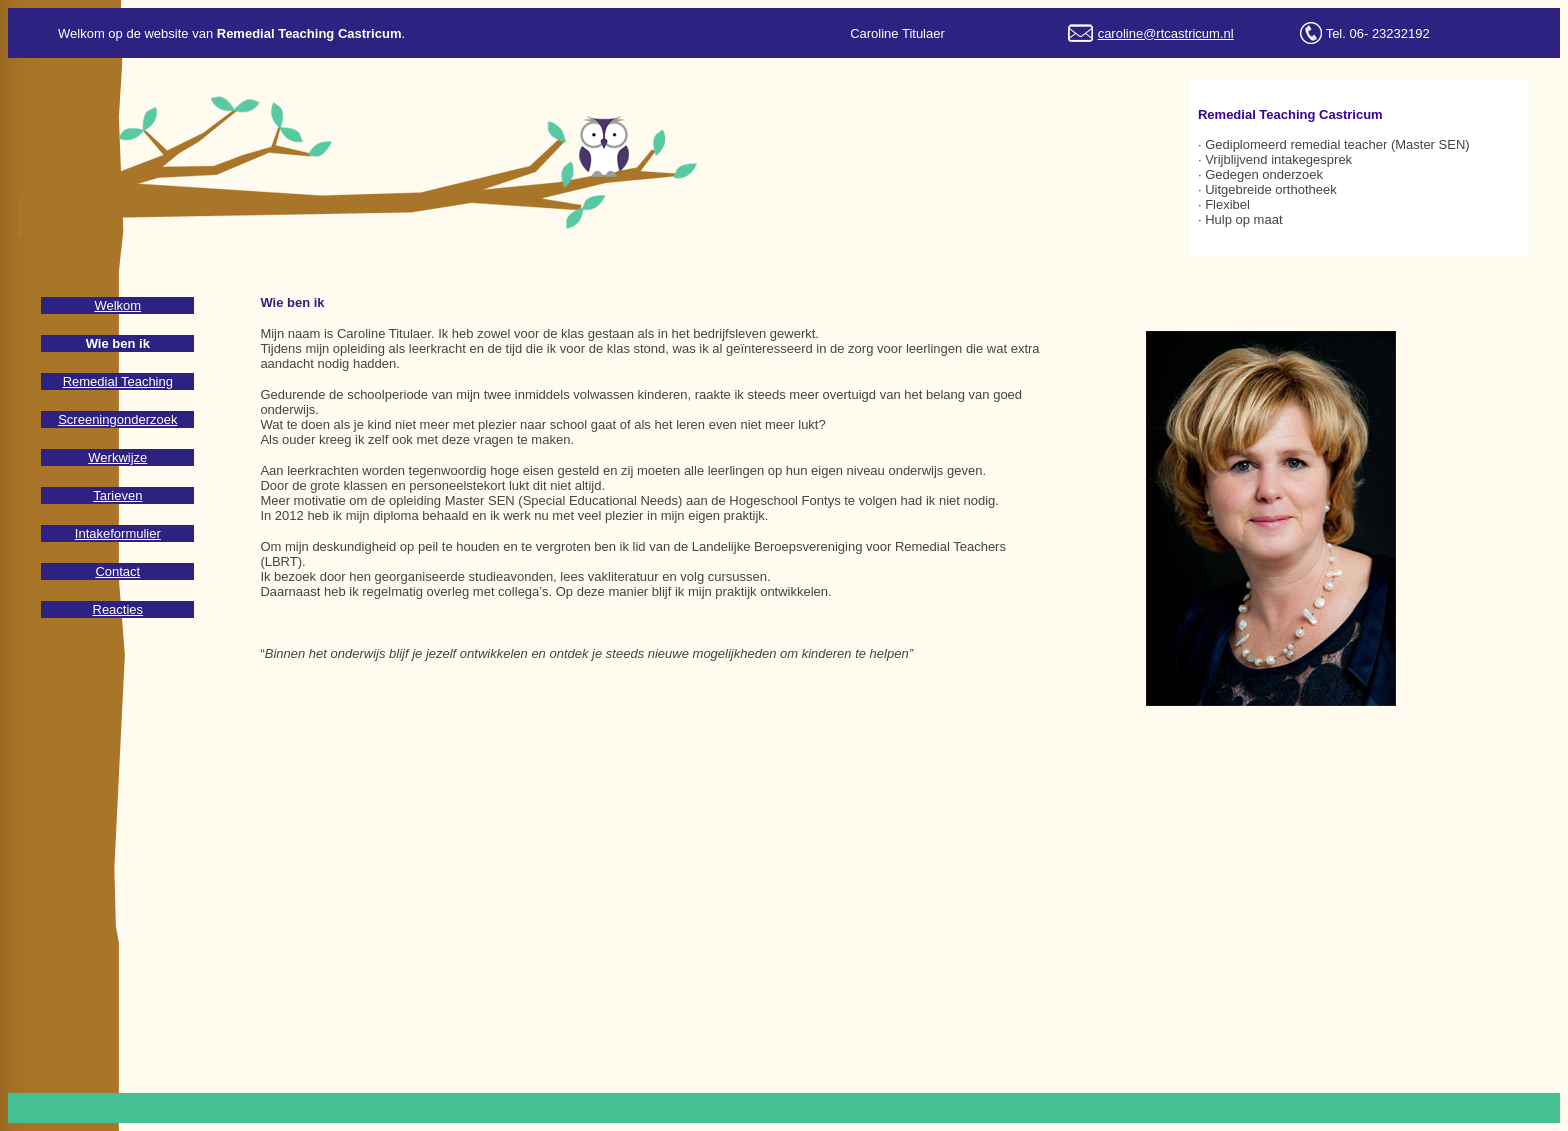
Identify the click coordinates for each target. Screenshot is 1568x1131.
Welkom (117, 305)
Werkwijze (117, 457)
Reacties (118, 609)
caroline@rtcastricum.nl (1166, 33)
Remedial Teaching (118, 381)
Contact (117, 571)
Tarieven (117, 495)
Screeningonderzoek (117, 419)
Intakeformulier (118, 533)
